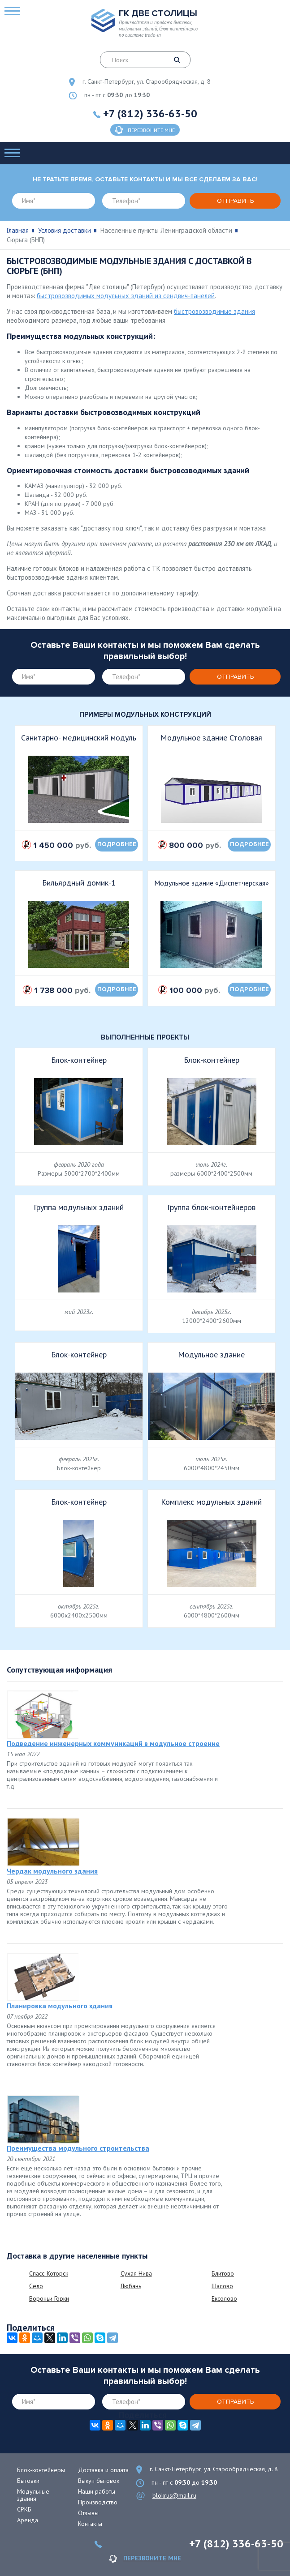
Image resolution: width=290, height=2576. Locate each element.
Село (36, 2286)
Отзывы (88, 2512)
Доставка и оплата (103, 2469)
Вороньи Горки (49, 2298)
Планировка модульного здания (60, 2005)
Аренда (27, 2520)
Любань (131, 2286)
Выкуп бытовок (98, 2480)
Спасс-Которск (48, 2273)
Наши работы (96, 2491)
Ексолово (224, 2298)
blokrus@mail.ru (174, 2495)
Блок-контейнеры (41, 2469)
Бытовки (28, 2480)
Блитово (223, 2273)
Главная (18, 230)
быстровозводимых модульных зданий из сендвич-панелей (126, 295)
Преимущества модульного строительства (78, 2148)
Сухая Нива (136, 2273)
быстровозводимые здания (214, 311)
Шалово (222, 2286)
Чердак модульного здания (52, 1870)
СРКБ (24, 2509)
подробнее (116, 844)
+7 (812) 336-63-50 (150, 113)
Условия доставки (64, 230)
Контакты (90, 2523)
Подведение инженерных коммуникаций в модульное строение (113, 1743)
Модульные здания (33, 2495)
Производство (97, 2502)
